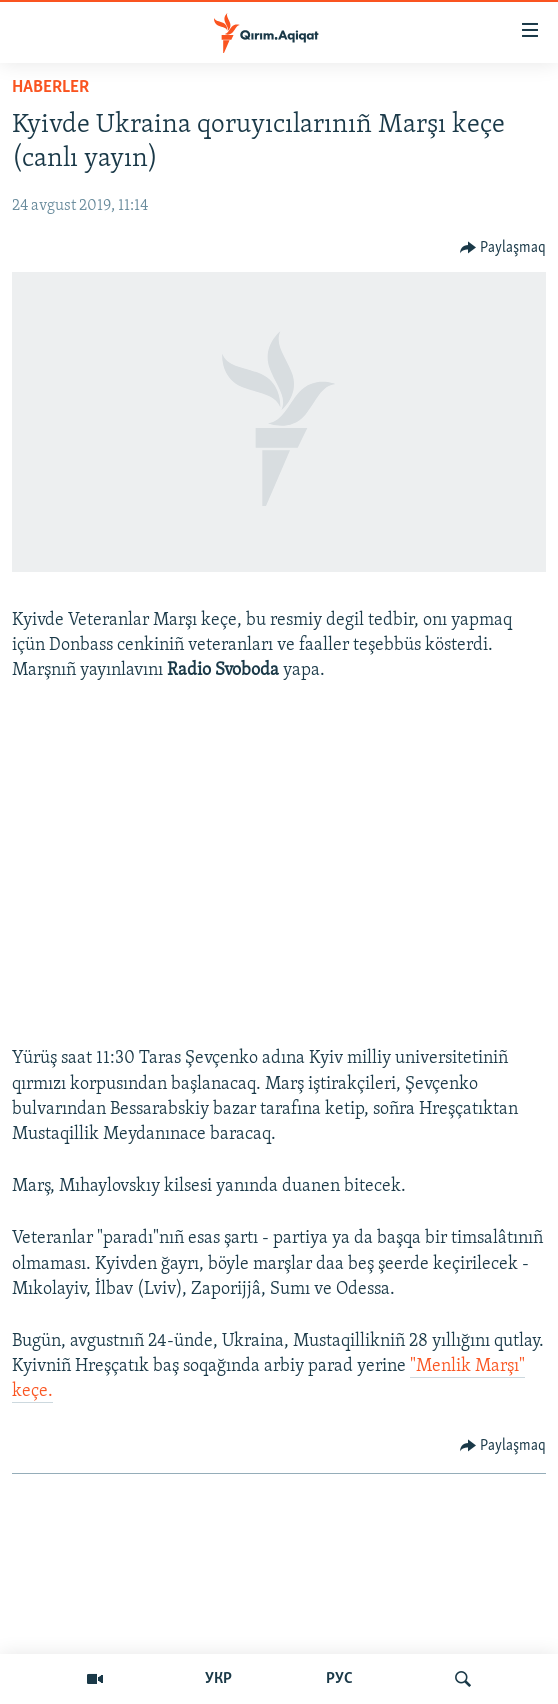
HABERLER (50, 87)
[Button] (503, 248)
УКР (218, 1679)
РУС (339, 1679)
